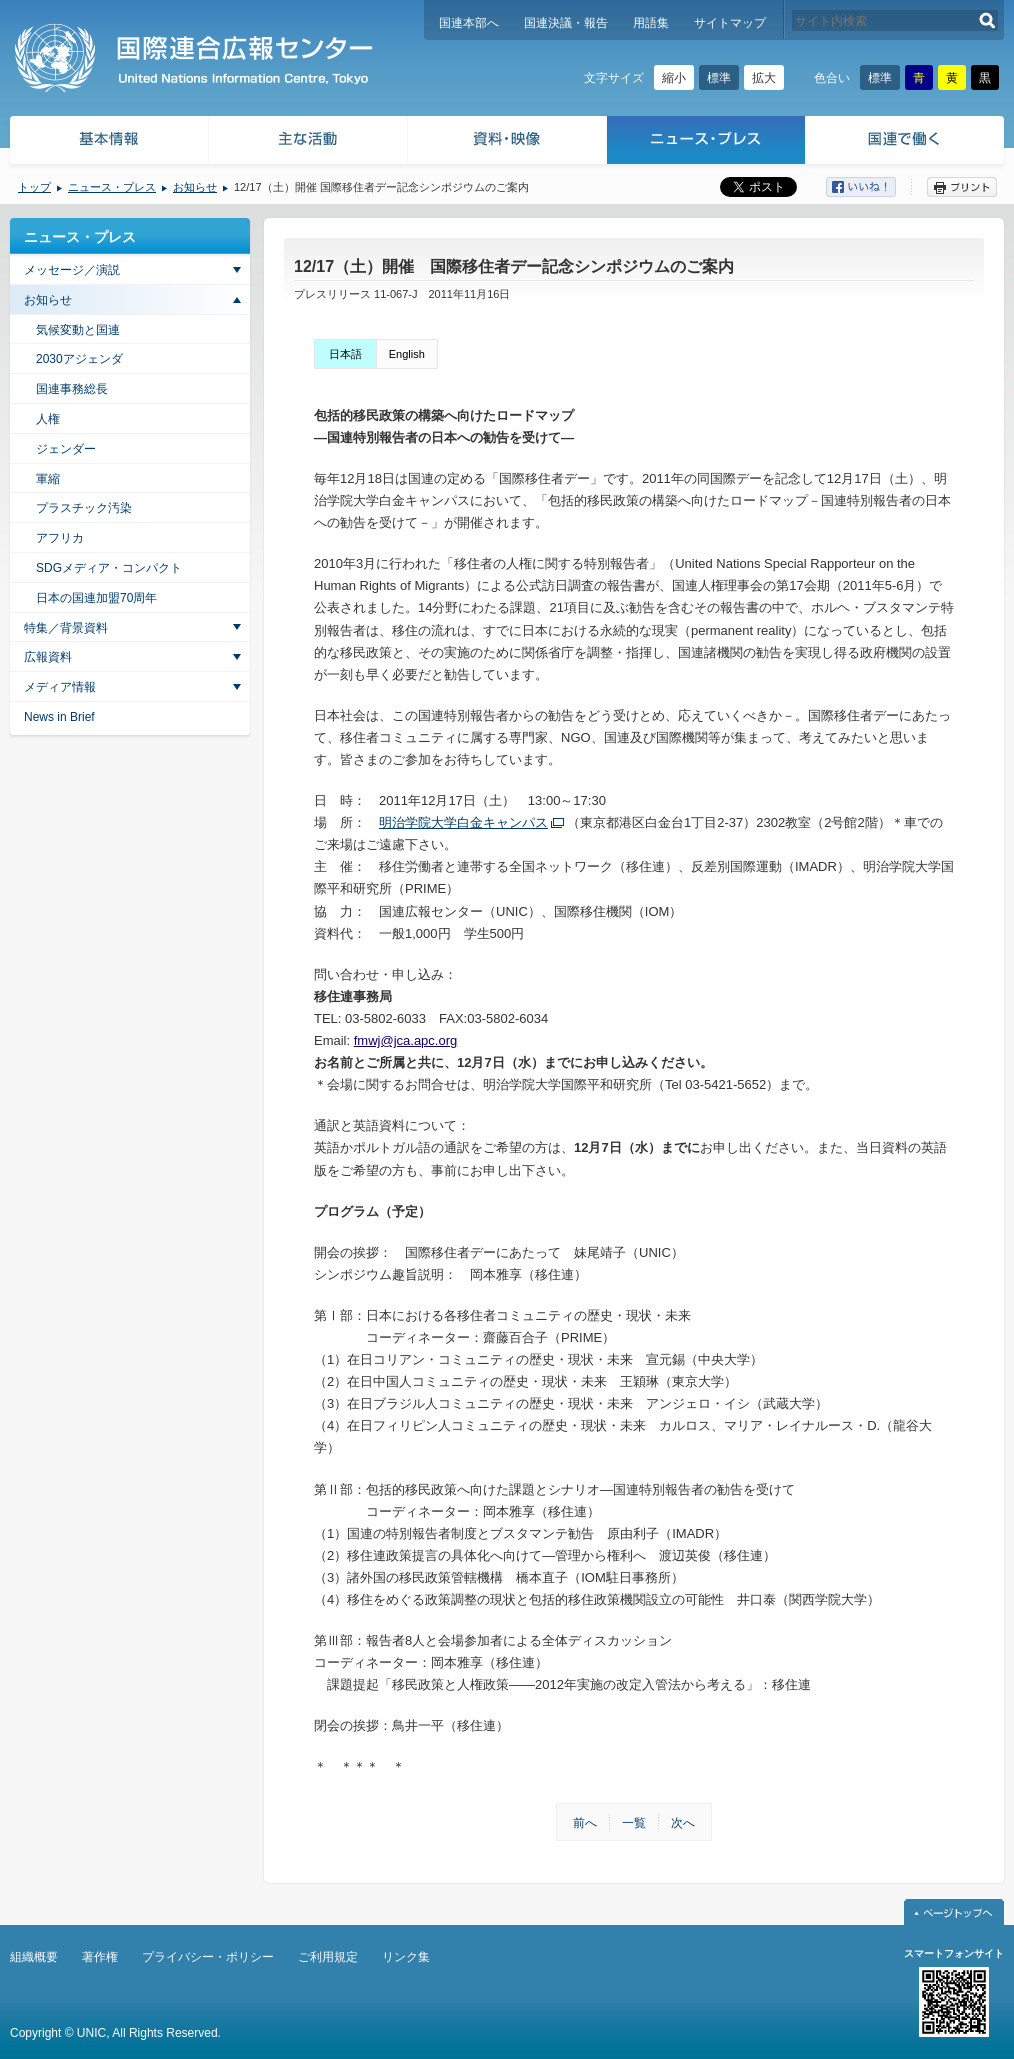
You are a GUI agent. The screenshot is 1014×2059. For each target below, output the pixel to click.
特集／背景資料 (66, 628)
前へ (585, 1823)
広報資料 (48, 657)
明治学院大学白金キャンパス (463, 822)
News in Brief (59, 717)
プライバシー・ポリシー (208, 1957)
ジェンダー (66, 449)
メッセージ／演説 (72, 270)
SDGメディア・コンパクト (109, 568)
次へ (683, 1823)
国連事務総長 (72, 389)
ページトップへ (954, 1912)
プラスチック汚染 (84, 508)
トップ (34, 187)
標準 (719, 78)
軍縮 (48, 479)
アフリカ (60, 538)
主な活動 (308, 142)
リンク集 (406, 1957)
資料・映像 (507, 142)
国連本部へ (469, 23)
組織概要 (34, 1957)
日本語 (345, 354)
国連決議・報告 (566, 23)
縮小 (674, 78)
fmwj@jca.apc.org (406, 1040)
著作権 (100, 1957)
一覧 (634, 1823)
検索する (987, 20)
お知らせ (195, 187)
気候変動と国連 (78, 330)
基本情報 (108, 142)
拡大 (764, 78)
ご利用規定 (328, 1957)
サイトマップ (730, 23)
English (407, 354)
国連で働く (906, 142)
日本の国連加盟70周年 (96, 598)
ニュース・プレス (706, 142)
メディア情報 (60, 687)
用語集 (651, 23)
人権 (48, 419)
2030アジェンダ (79, 359)
